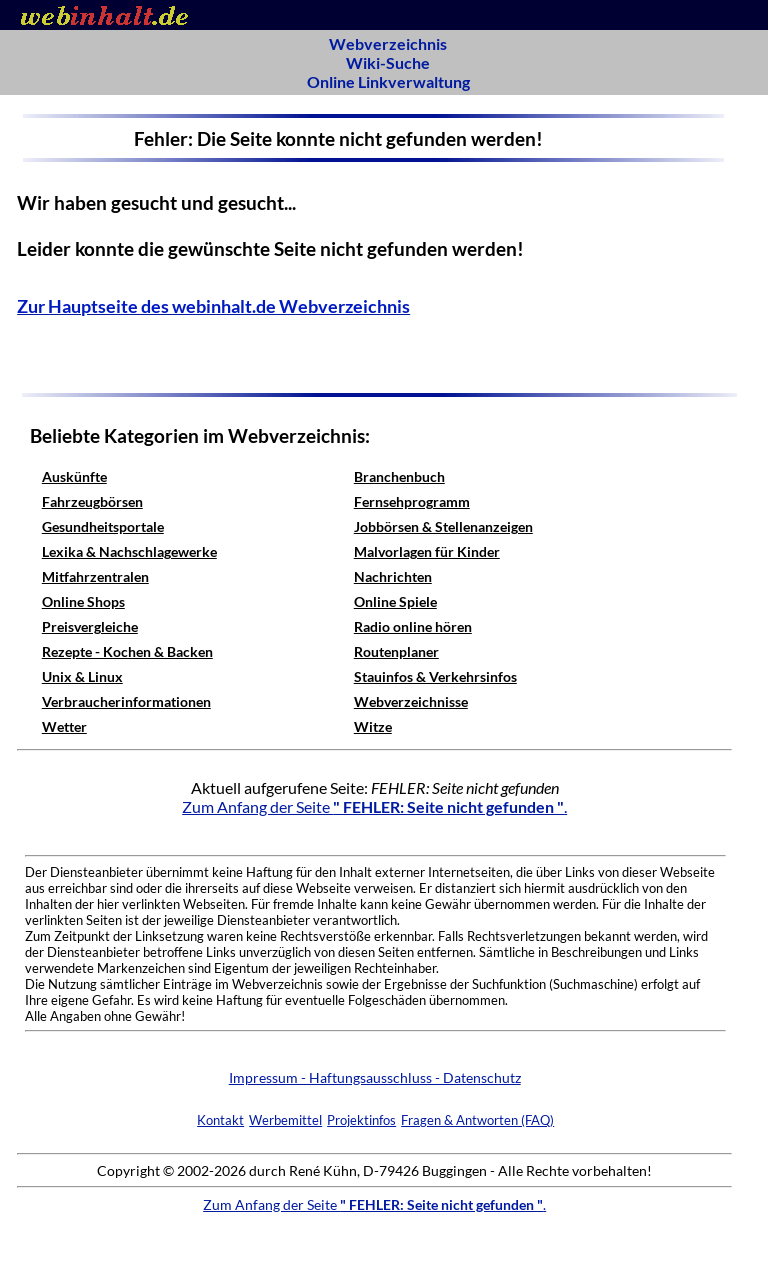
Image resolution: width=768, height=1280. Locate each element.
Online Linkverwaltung (388, 81)
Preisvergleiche (90, 626)
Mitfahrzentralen (95, 576)
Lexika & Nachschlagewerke (129, 551)
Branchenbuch (399, 476)
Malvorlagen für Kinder (427, 551)
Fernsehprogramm (412, 501)
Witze (373, 726)
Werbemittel (285, 1120)
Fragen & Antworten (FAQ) (477, 1120)
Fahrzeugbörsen (92, 501)
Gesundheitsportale (103, 526)
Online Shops (83, 601)
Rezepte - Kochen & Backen (127, 651)
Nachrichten (393, 576)
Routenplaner (396, 651)
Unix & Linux (82, 676)
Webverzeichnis (388, 43)
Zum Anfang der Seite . (374, 806)
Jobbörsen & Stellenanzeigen (443, 526)
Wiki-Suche (388, 62)
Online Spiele (395, 601)
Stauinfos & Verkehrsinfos (435, 676)
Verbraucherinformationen (126, 701)
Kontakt (220, 1120)
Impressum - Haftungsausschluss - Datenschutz (375, 1077)
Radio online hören (413, 626)
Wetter (64, 726)
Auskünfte (74, 476)
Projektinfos (361, 1120)
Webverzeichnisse (411, 701)
